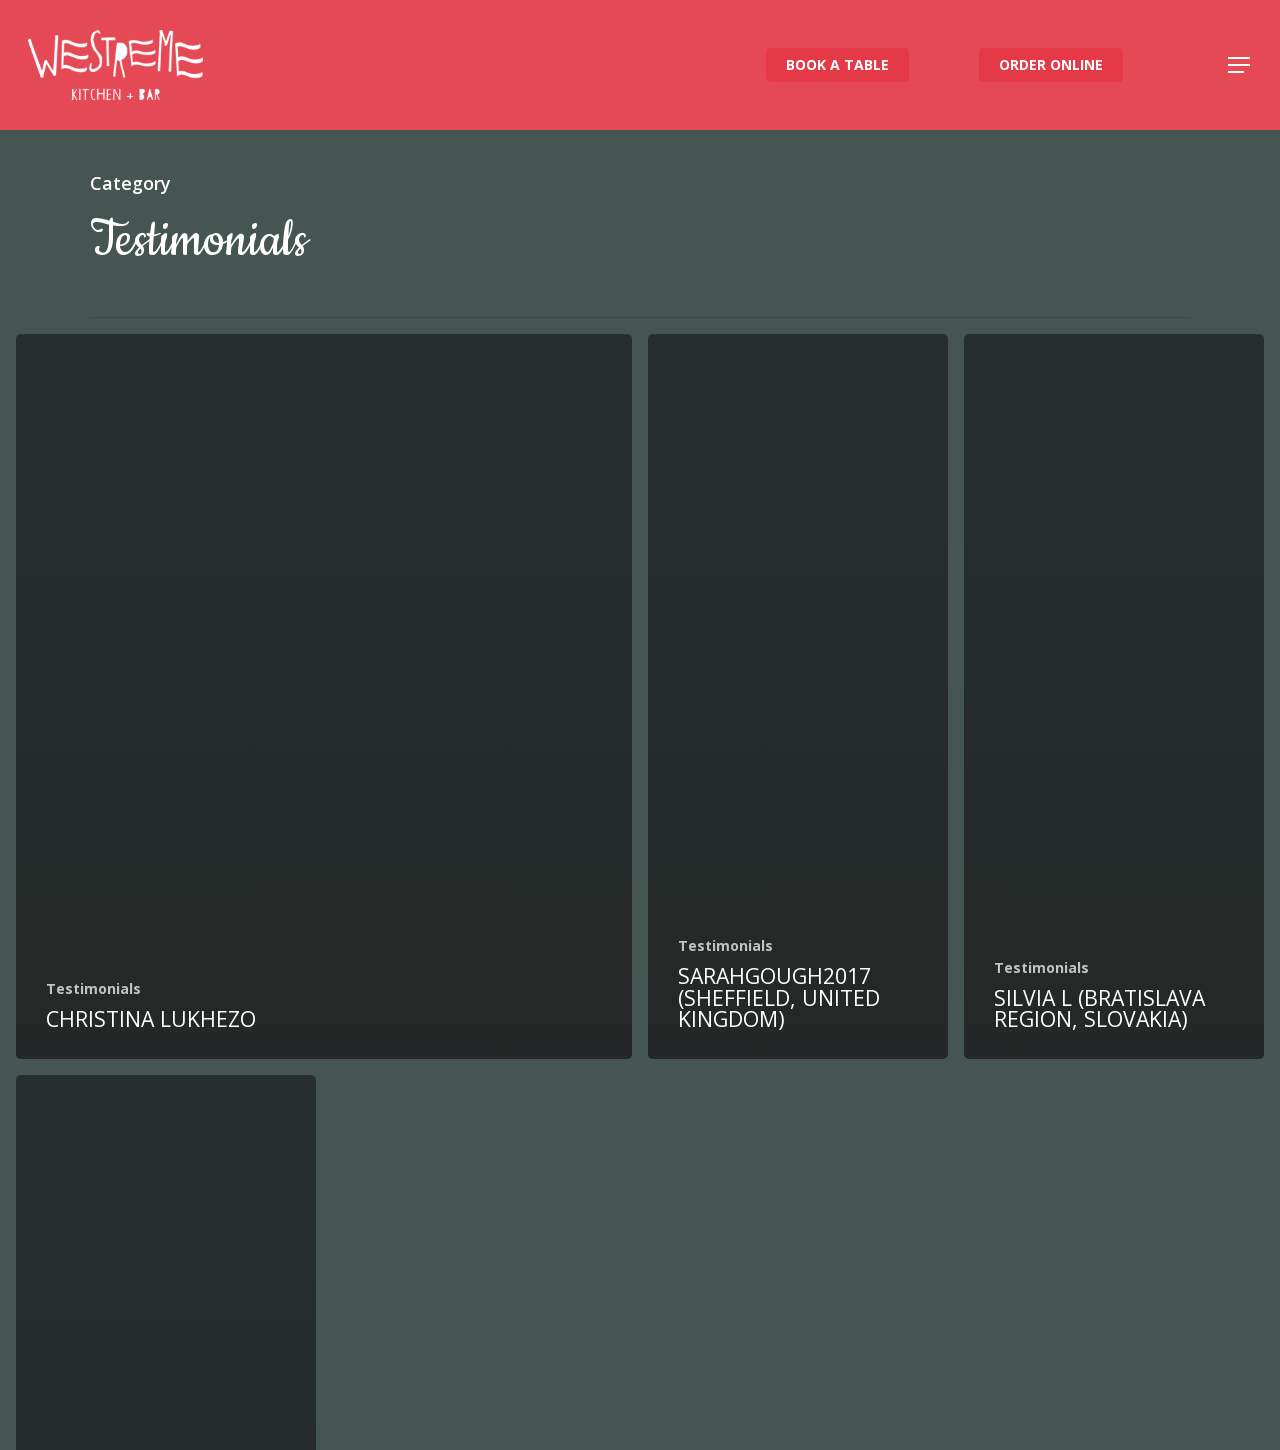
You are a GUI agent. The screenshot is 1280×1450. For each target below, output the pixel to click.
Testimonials (93, 988)
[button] (1240, 65)
